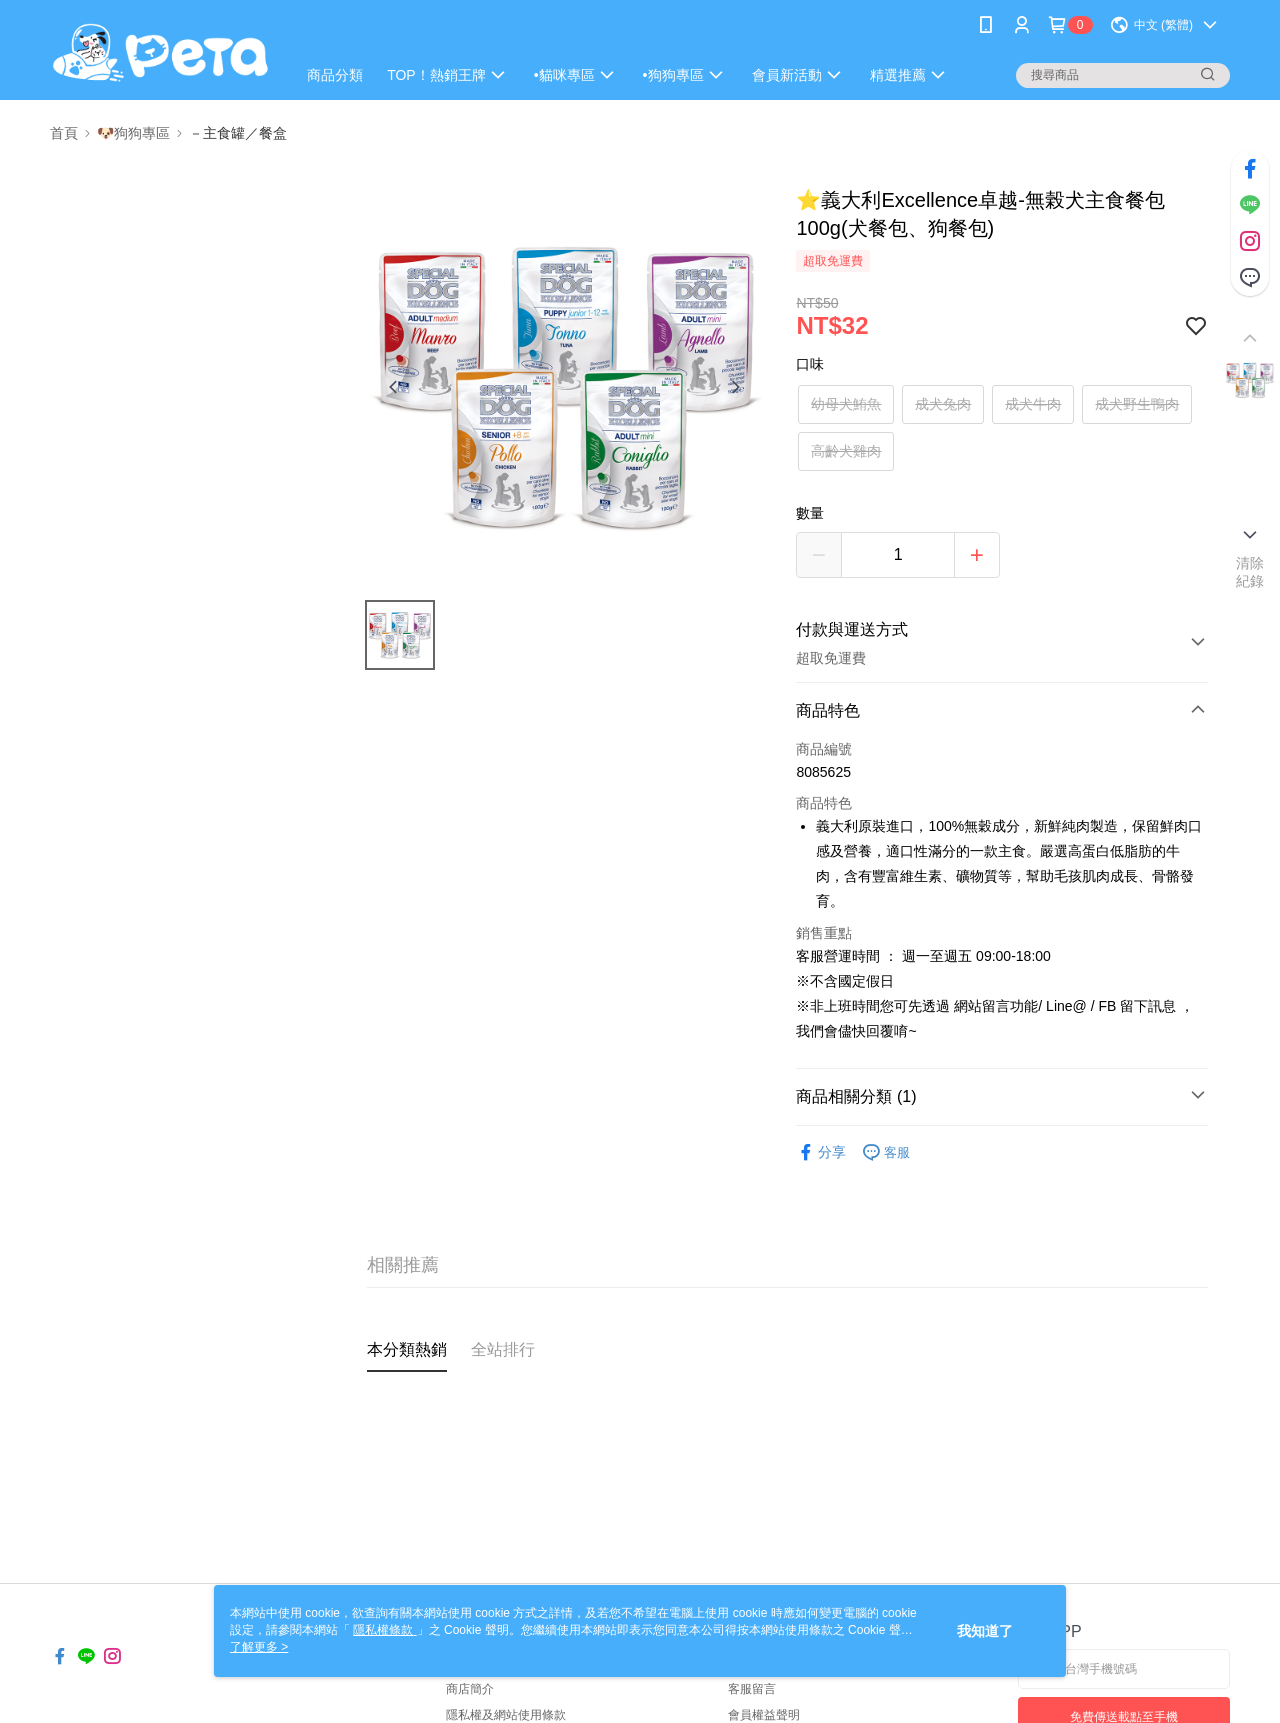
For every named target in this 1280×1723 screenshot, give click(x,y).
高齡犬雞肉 (846, 451)
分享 (821, 1152)
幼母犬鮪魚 (846, 404)
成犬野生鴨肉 (1137, 404)
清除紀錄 (1250, 572)
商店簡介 (470, 1689)
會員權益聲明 (764, 1715)
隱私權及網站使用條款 (506, 1715)
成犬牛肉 (1033, 404)
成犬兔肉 (943, 404)
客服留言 (752, 1689)
